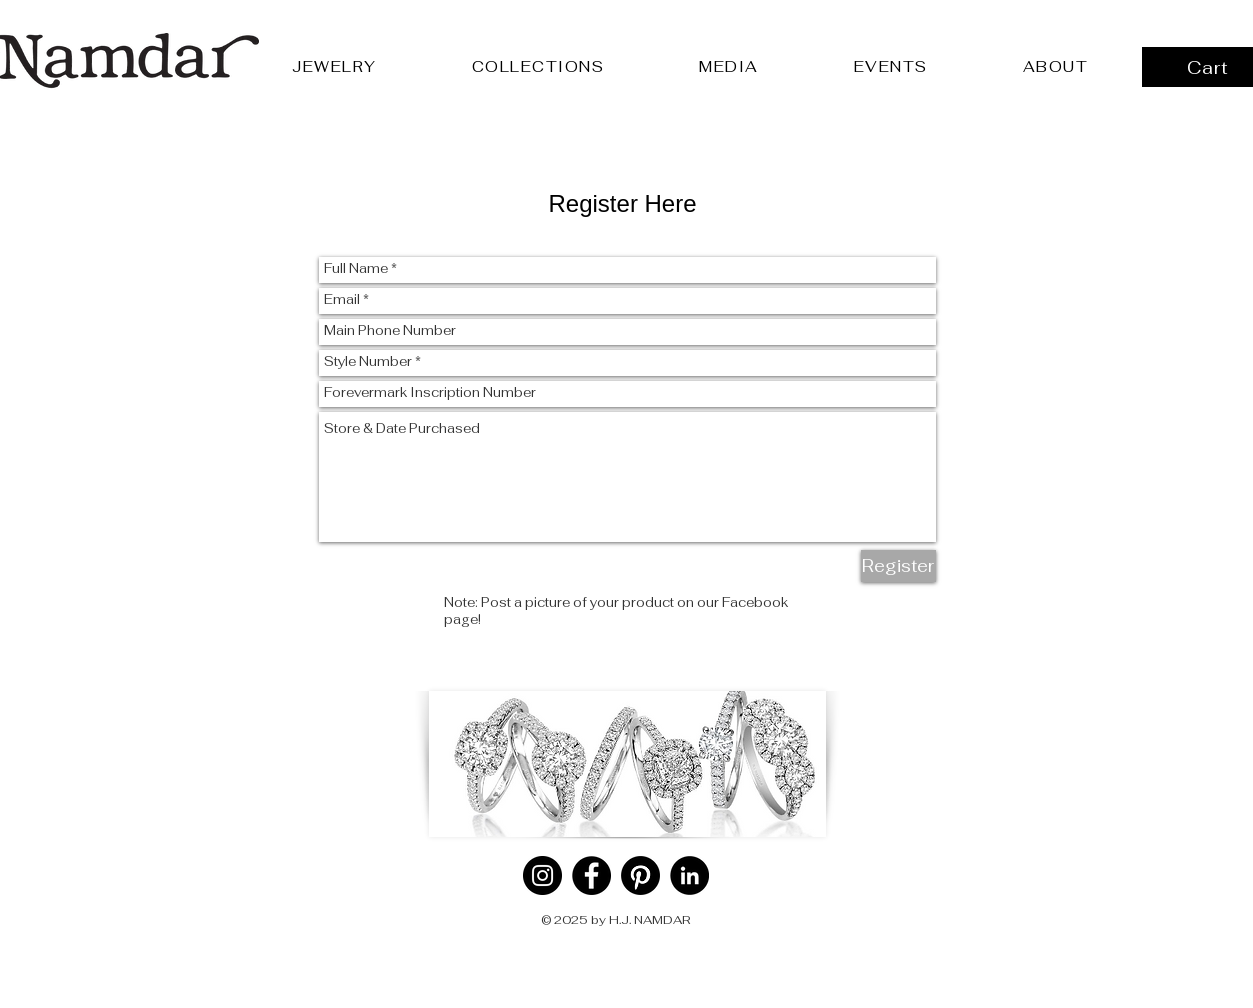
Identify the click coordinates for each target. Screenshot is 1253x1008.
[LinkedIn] (689, 875)
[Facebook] (591, 875)
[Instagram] (542, 875)
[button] (335, 66)
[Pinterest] (640, 875)
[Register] (898, 566)
